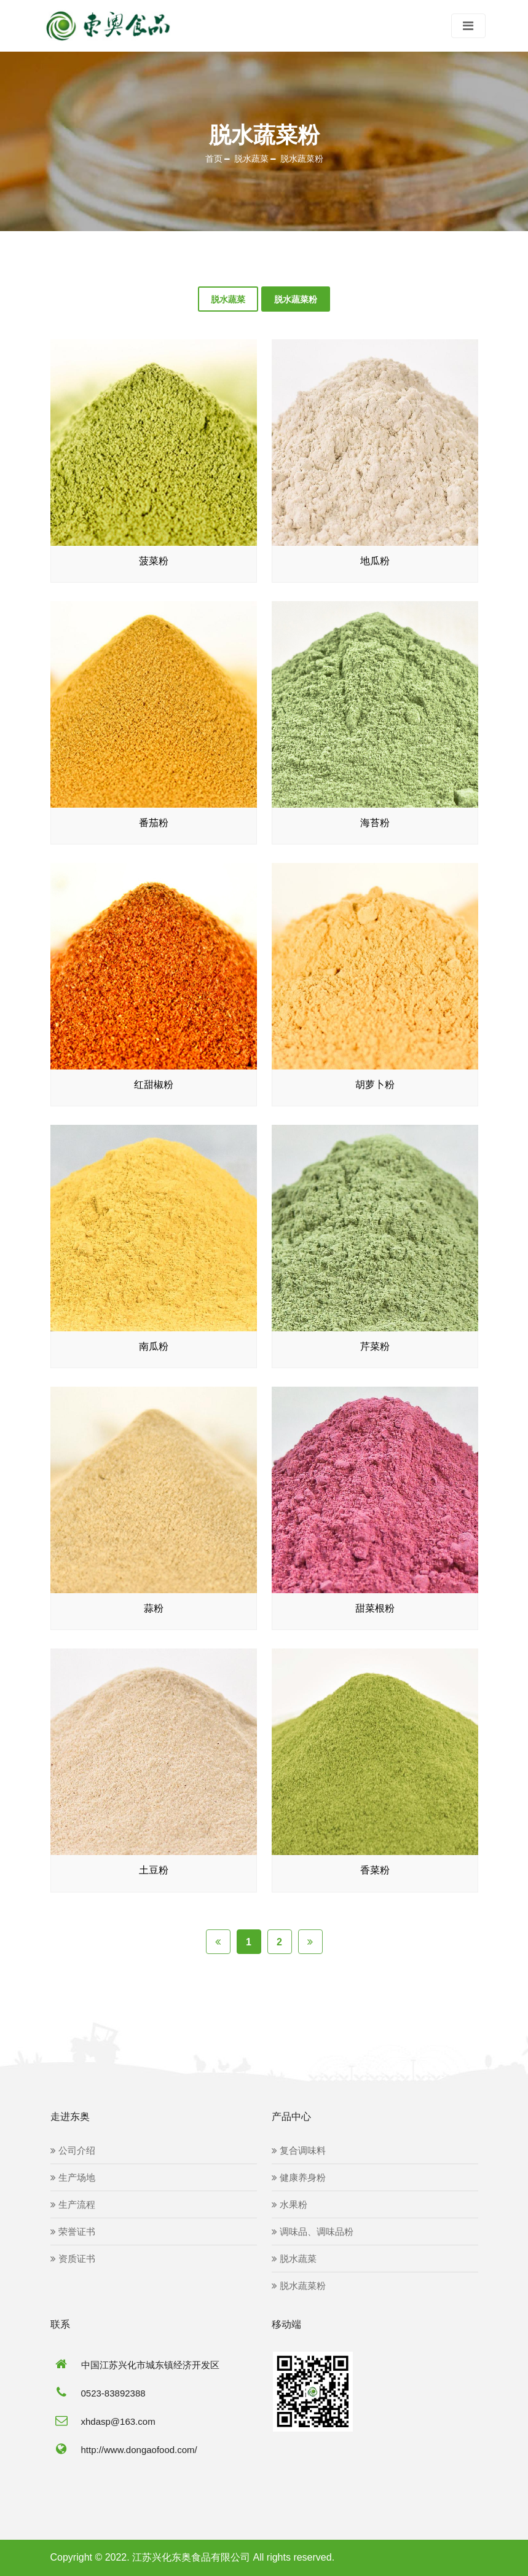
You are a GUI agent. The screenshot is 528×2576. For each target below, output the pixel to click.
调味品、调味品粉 (312, 2232)
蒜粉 (154, 1609)
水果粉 (289, 2205)
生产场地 (72, 2178)
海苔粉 (375, 822)
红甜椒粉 (153, 1085)
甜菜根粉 (375, 1609)
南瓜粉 (153, 1347)
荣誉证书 (72, 2232)
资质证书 (72, 2259)
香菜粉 (375, 1870)
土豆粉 (153, 1870)
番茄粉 (153, 822)
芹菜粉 (375, 1347)
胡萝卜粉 (375, 1085)
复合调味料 (299, 2151)
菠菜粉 (153, 561)
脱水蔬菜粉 (301, 159)
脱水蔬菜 (251, 159)
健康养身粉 (299, 2178)
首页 (214, 159)
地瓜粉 (375, 561)
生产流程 (72, 2205)
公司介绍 (72, 2151)
